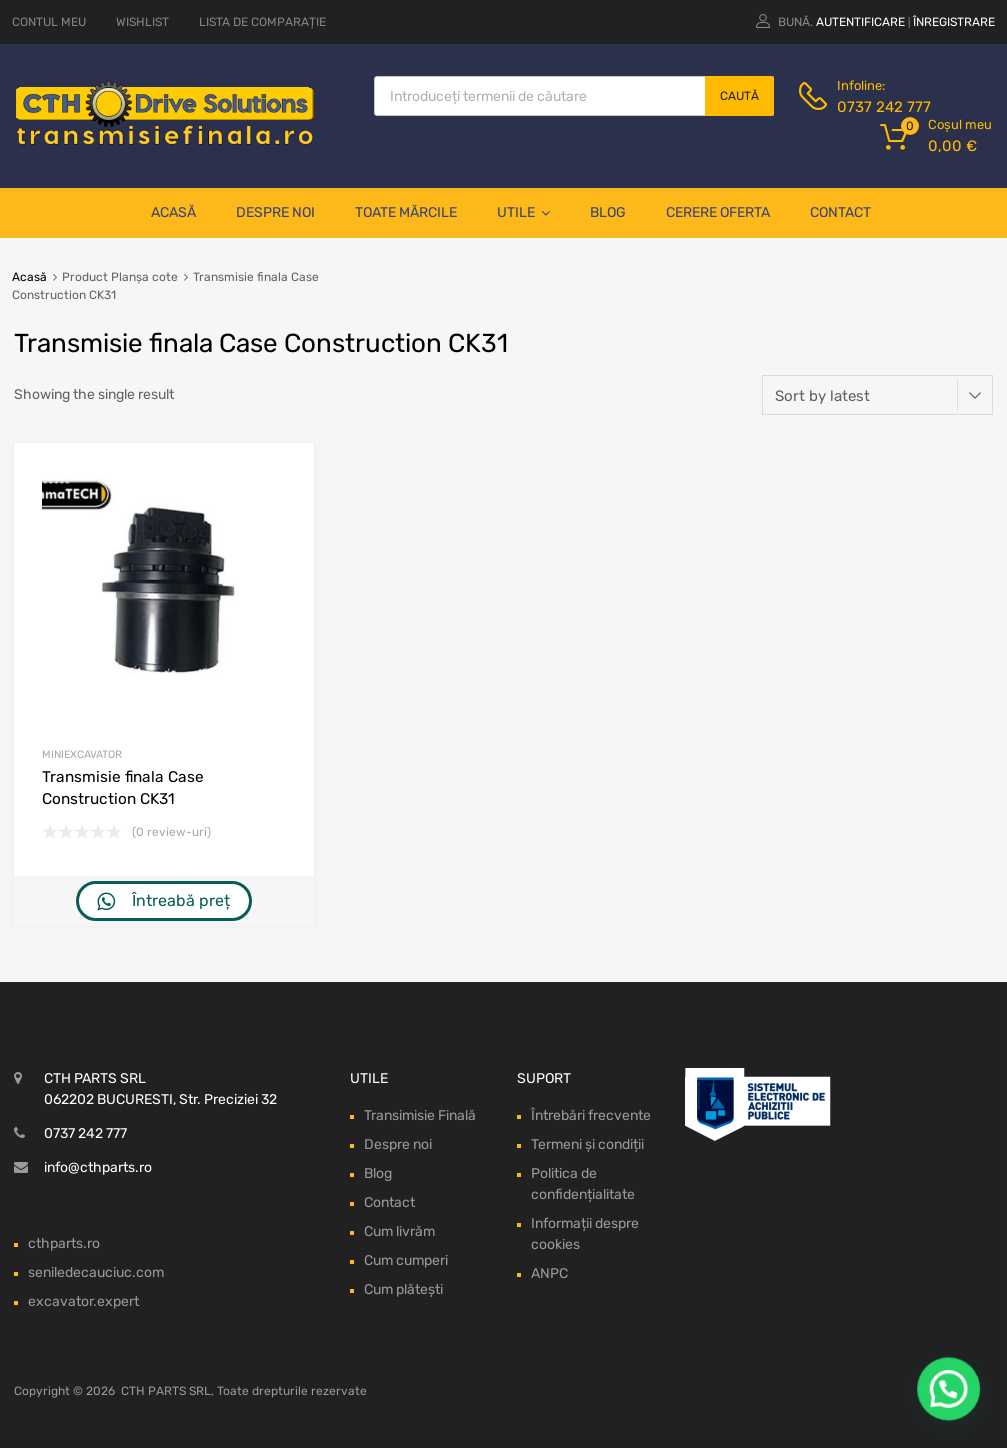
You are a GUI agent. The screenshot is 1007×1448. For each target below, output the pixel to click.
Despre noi (275, 212)
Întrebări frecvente (591, 1115)
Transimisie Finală (420, 1115)
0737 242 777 (884, 107)
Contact (840, 212)
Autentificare (860, 22)
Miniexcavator (82, 754)
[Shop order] (877, 395)
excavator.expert (83, 1301)
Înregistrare (954, 22)
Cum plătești (403, 1289)
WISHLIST (142, 22)
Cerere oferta (718, 212)
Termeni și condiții (587, 1144)
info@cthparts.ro (98, 1167)
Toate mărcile (406, 212)
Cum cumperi (406, 1260)
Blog (608, 212)
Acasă (173, 212)
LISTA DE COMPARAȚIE (262, 22)
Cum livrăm (399, 1231)
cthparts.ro (64, 1243)
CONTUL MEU (49, 22)
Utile (523, 213)
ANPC (549, 1273)
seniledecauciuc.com (96, 1272)
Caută (739, 96)
